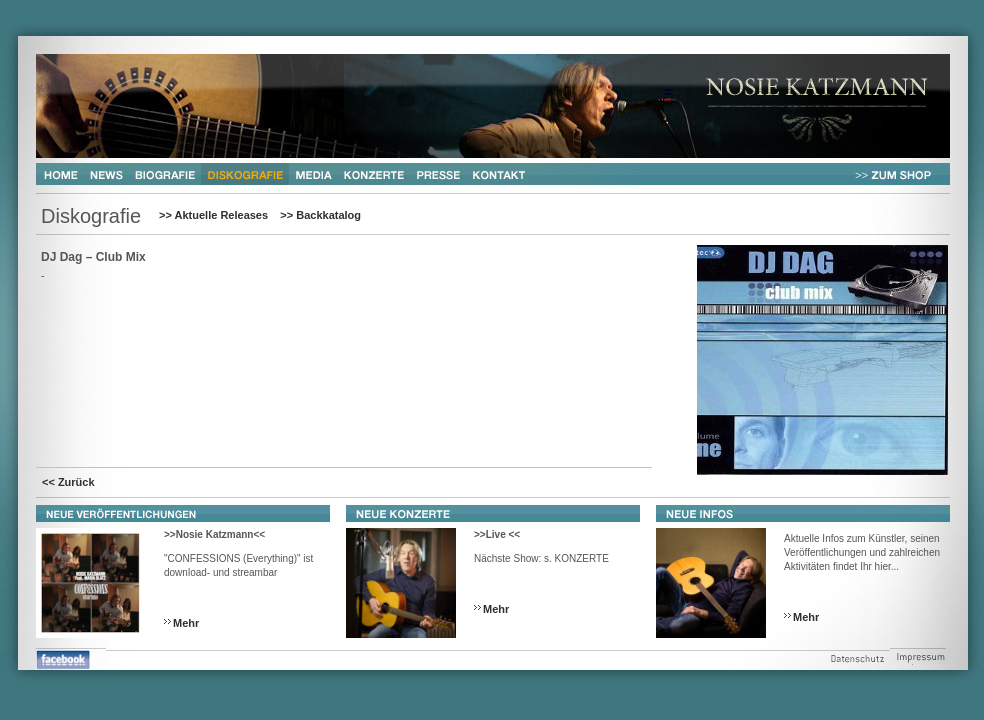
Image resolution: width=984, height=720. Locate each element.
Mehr (186, 623)
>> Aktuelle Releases (213, 215)
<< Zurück (68, 482)
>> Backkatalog (320, 215)
